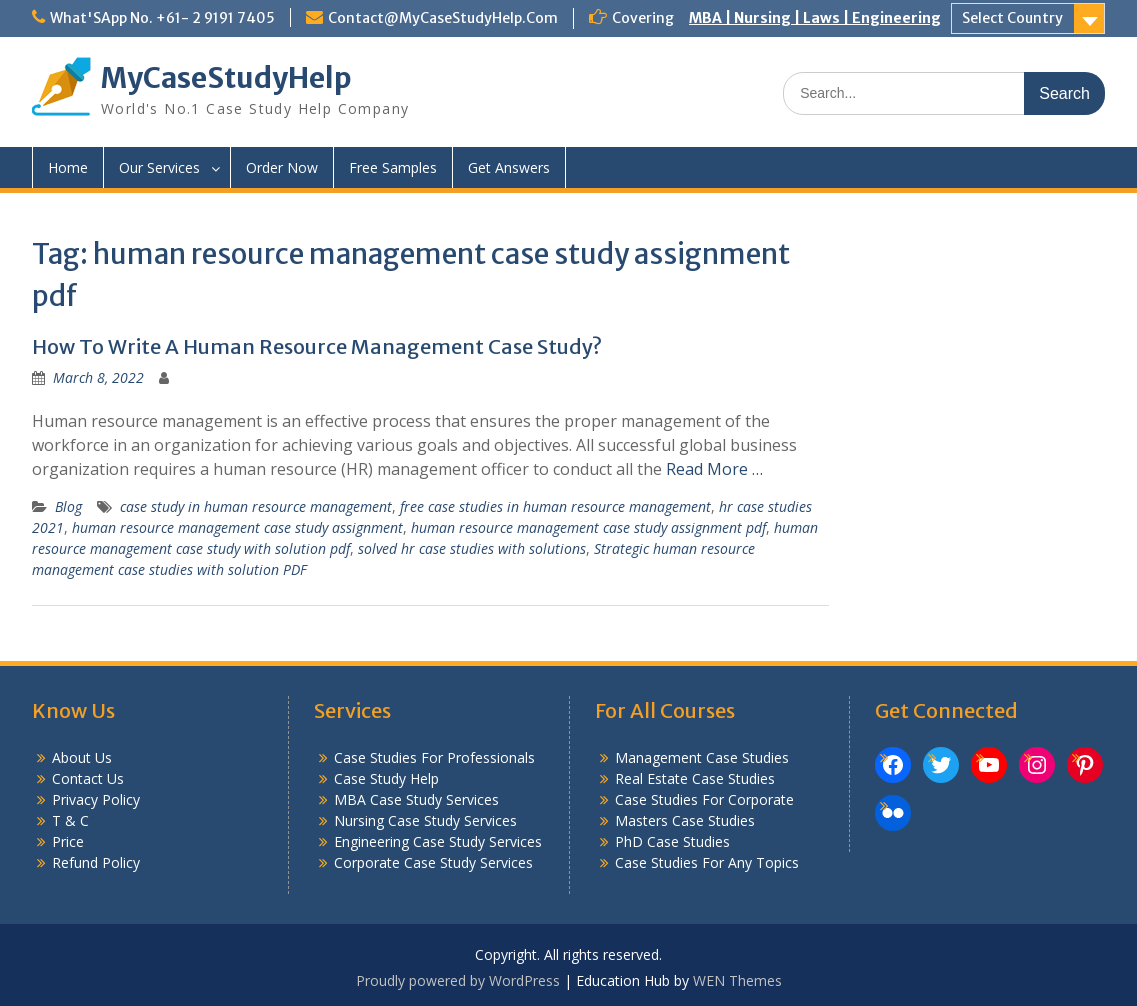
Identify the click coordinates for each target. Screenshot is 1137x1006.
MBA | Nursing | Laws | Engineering (815, 18)
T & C (70, 820)
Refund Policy (96, 862)
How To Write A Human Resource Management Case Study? (317, 346)
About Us (82, 757)
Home (68, 167)
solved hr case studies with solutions (472, 548)
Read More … (714, 469)
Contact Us (88, 778)
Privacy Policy (96, 799)
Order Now (282, 167)
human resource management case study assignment (237, 527)
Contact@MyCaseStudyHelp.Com (443, 18)
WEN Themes (737, 980)
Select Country (1012, 18)
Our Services (159, 167)
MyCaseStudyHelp (226, 78)
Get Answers (509, 167)
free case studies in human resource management (555, 506)
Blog (68, 506)
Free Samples (393, 167)
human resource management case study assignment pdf (588, 527)
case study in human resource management (256, 506)
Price (68, 841)
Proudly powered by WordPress (458, 980)
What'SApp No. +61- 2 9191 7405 (162, 18)
